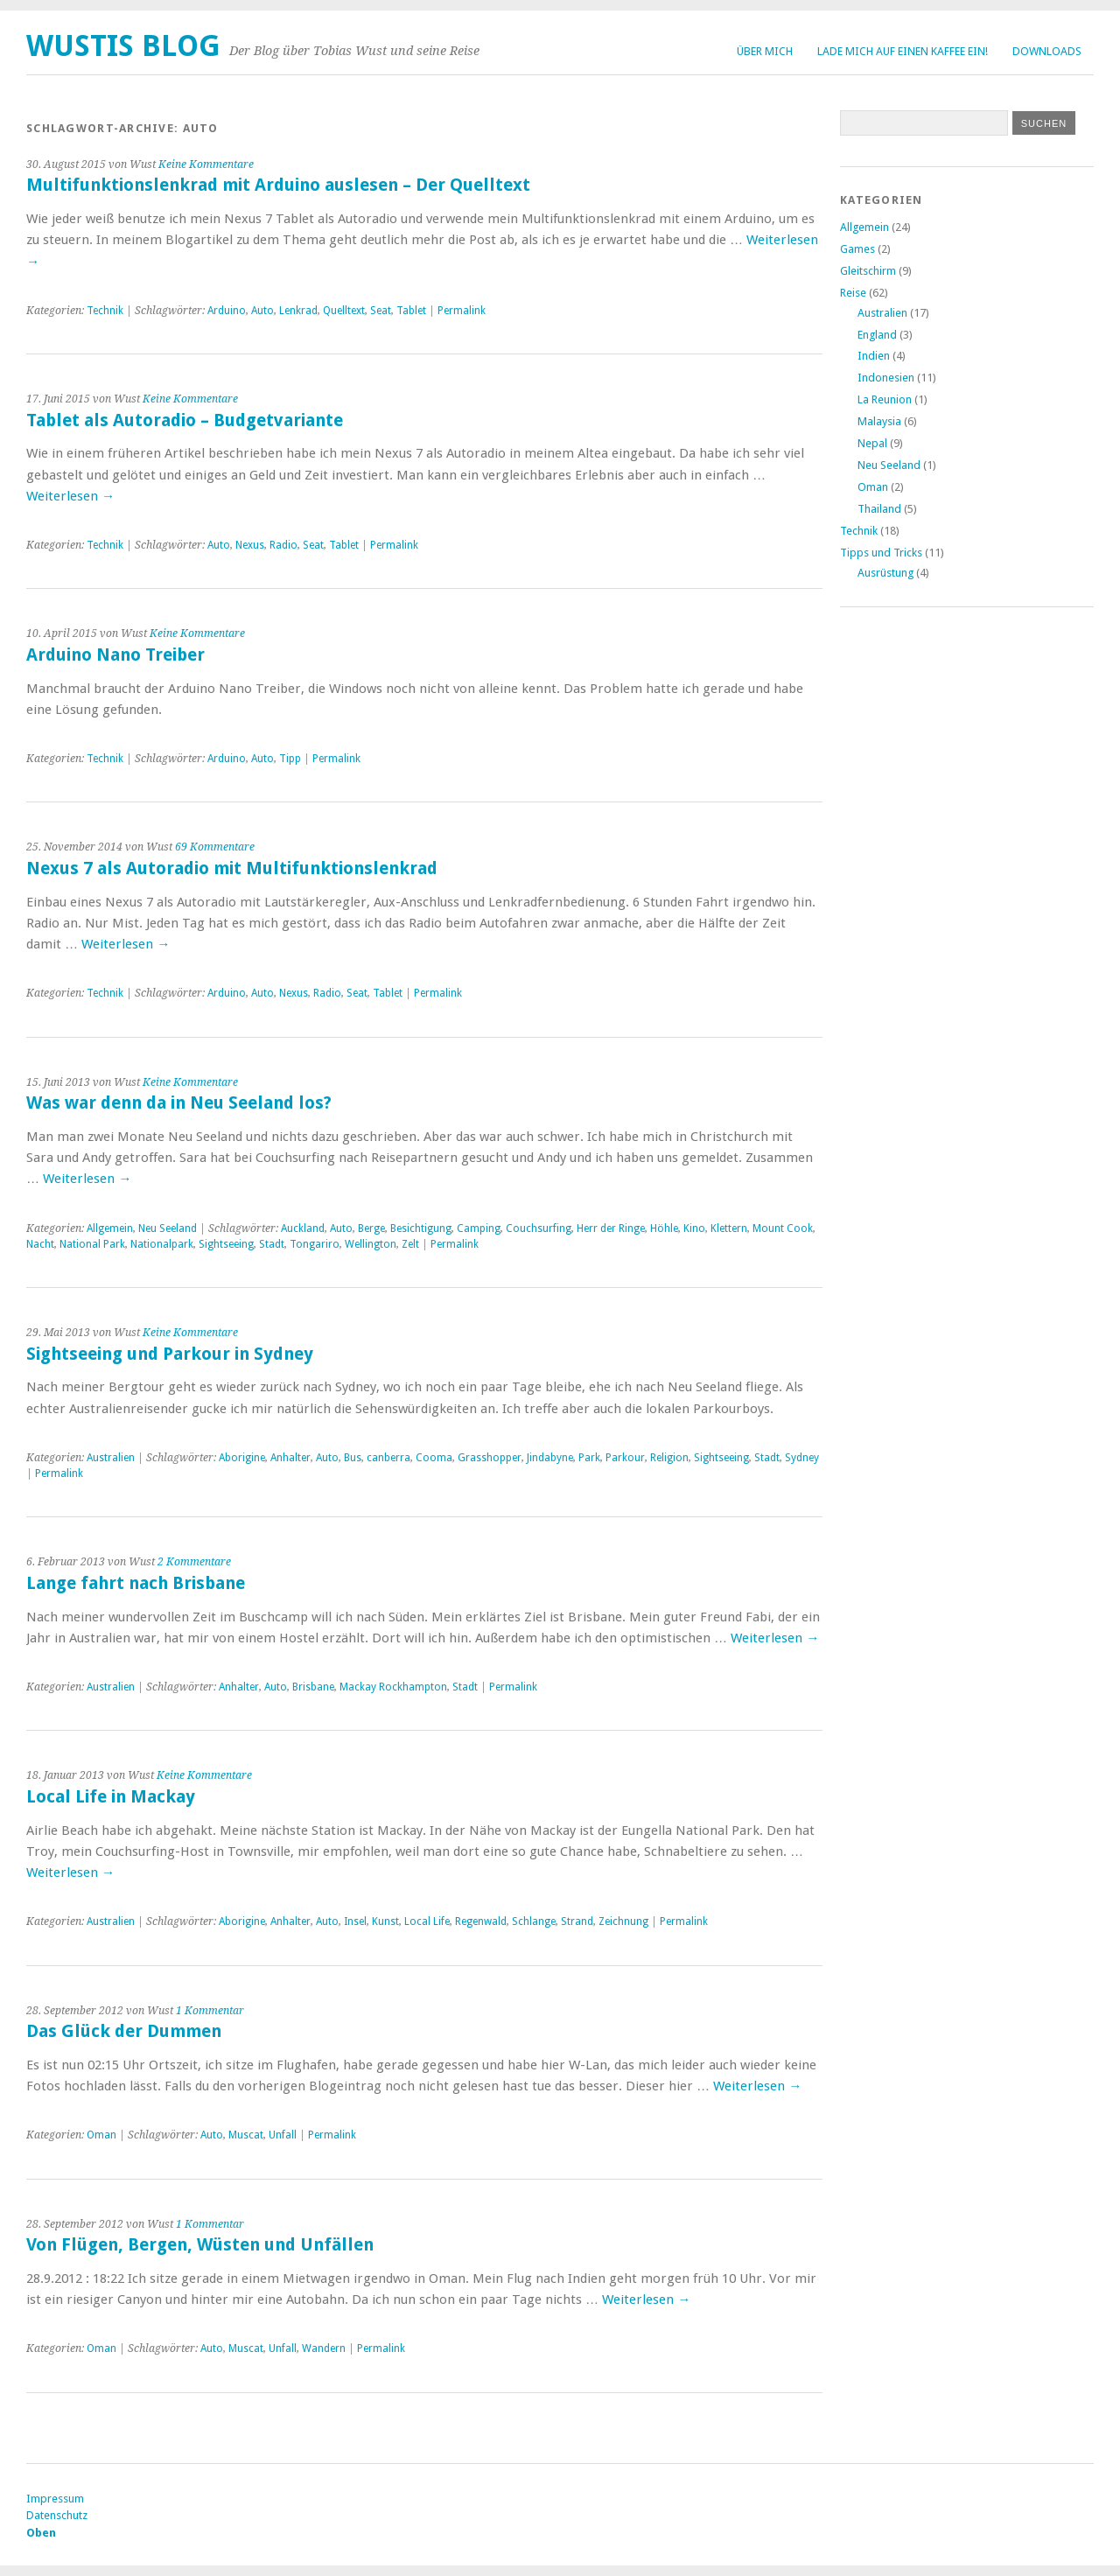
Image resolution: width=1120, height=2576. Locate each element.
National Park (92, 1244)
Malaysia (879, 421)
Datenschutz (57, 2515)
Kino (694, 1228)
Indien (874, 355)
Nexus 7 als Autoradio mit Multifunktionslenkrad (232, 868)
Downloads (1047, 51)
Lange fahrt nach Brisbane (135, 1583)
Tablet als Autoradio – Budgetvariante (184, 420)
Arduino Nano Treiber (115, 655)
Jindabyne (550, 1458)
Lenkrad (298, 310)
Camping (478, 1228)
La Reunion (885, 399)
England (877, 334)
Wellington (370, 1244)
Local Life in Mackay (110, 1797)
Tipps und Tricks (881, 552)
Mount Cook (782, 1228)
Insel (355, 1921)
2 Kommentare (194, 1562)
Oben (41, 2532)
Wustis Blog (123, 46)
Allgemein (110, 1228)
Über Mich (765, 51)
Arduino (226, 310)
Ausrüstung (886, 572)
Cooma (434, 1458)
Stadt (271, 1244)
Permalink (462, 310)
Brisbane (313, 1687)
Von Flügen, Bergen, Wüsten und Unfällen (200, 2245)
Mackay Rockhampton (393, 1687)
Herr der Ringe (611, 1228)
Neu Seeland (167, 1228)
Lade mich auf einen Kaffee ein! (902, 51)
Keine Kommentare (206, 164)
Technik (105, 310)
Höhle (664, 1228)
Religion (669, 1458)
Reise (853, 292)
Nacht (40, 1244)
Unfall (283, 2135)
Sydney (802, 1458)
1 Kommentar (210, 2011)
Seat (380, 310)
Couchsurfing (538, 1228)
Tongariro (315, 1244)
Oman (101, 2135)
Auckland (303, 1228)
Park (589, 1458)
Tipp (290, 758)
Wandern (324, 2348)
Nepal (872, 443)
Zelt (410, 1244)
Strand (577, 1921)
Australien (111, 1458)
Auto (262, 310)
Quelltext (344, 310)
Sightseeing (226, 1244)
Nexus (249, 545)
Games (857, 249)
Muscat (245, 2135)
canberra (388, 1458)
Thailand (879, 508)
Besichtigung (421, 1228)
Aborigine (242, 1458)
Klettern (728, 1228)
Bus (352, 1458)
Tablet (411, 310)
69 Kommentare (215, 847)
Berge (371, 1228)
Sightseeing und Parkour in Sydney (169, 1354)
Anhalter (290, 1458)
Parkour (625, 1458)
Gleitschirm (868, 270)
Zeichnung (623, 1921)
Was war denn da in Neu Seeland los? (179, 1103)
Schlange (534, 1921)
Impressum (55, 2498)
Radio (284, 545)
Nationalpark (161, 1244)
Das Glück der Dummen (123, 2031)
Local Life (427, 1921)
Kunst (385, 1921)
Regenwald (481, 1921)
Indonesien (886, 377)
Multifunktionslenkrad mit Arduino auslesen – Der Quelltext (278, 185)
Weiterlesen (70, 496)
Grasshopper (490, 1458)
